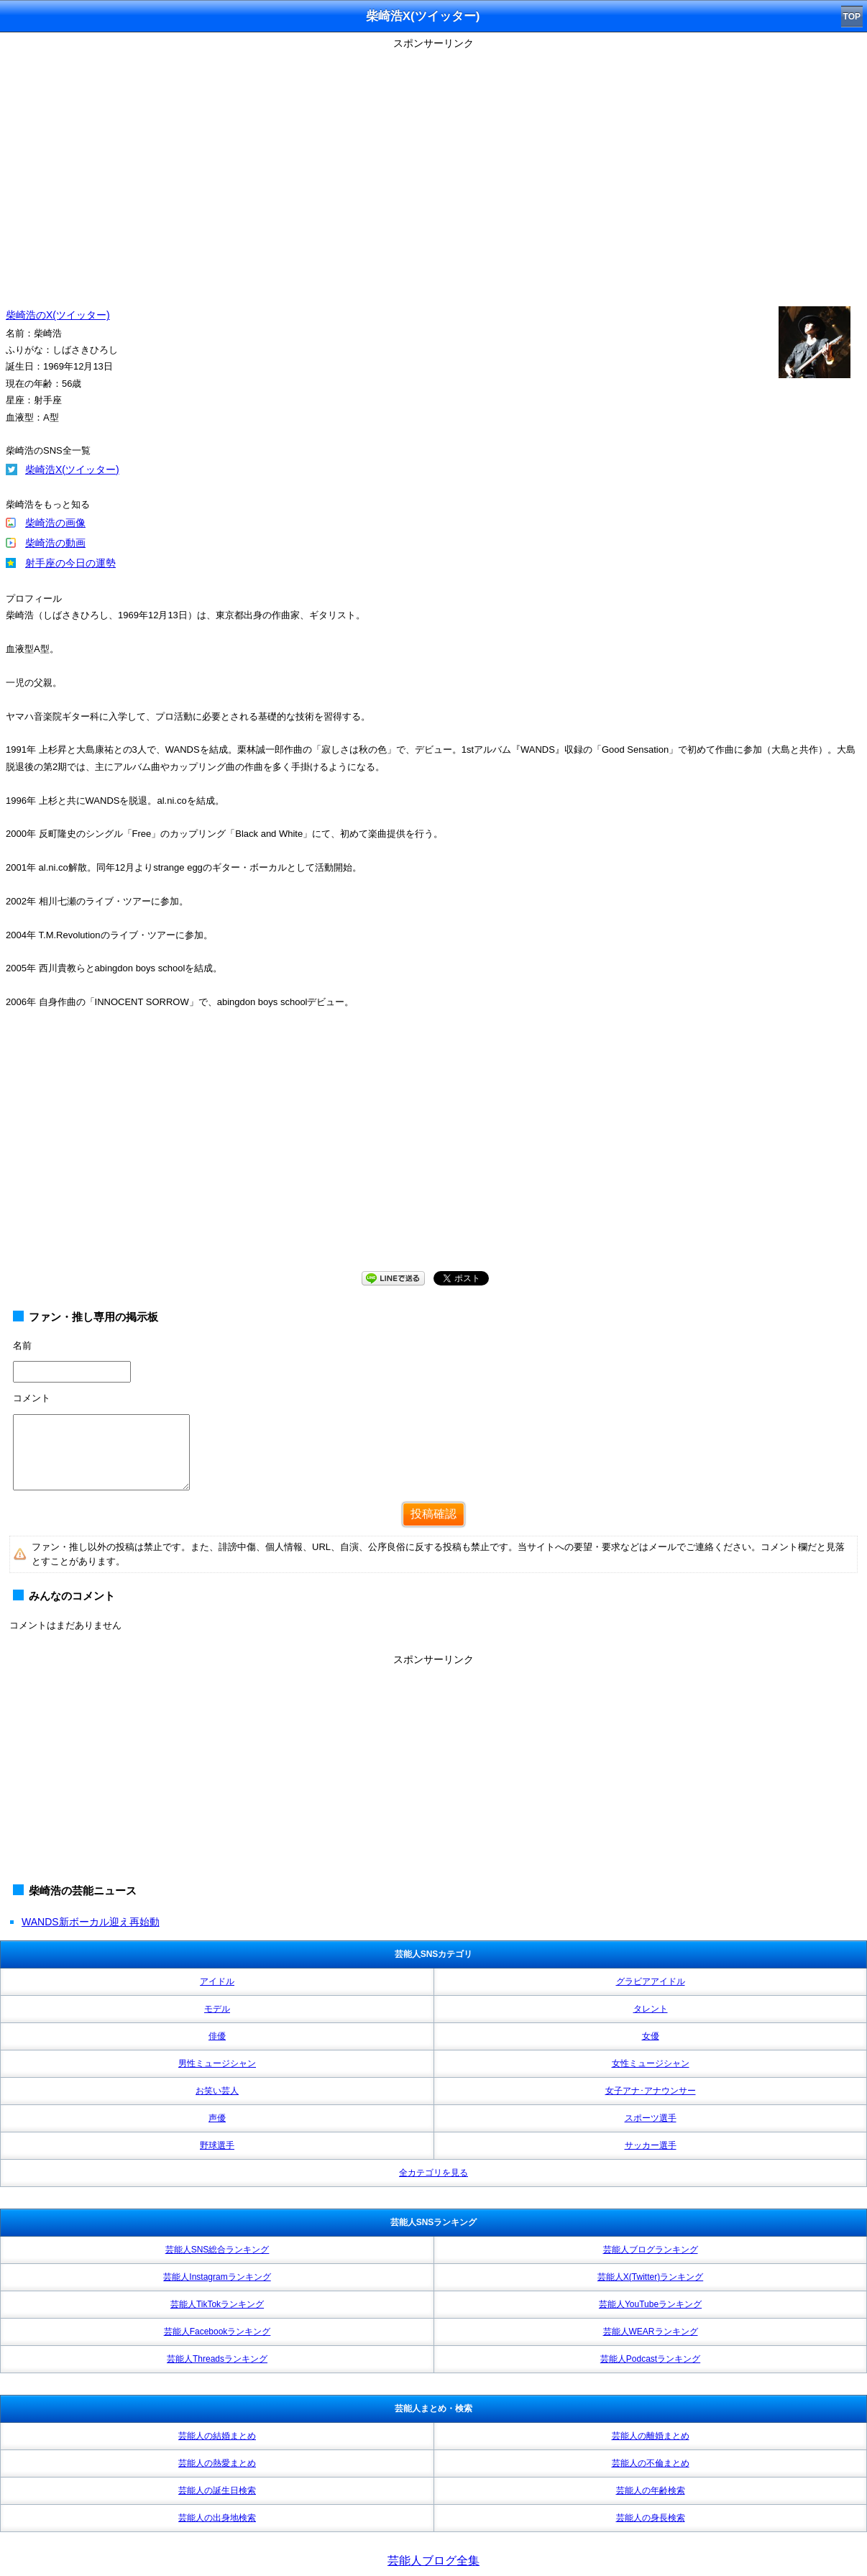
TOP (852, 17)
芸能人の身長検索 (650, 2518)
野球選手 (217, 2145)
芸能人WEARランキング (650, 2332)
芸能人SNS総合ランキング (217, 2250)
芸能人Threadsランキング (217, 2359)
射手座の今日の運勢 (70, 563)
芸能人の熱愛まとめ (217, 2463)
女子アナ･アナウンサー (650, 2091)
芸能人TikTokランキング (217, 2304)
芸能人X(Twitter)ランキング (650, 2277)
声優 (217, 2118)
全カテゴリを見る (433, 2173)
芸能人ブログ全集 (433, 2560)
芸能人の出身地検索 (217, 2518)
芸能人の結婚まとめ (217, 2436)
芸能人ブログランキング (650, 2250)
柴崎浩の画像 (55, 522)
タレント (650, 2009)
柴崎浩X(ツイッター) (72, 469)
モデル (217, 2009)
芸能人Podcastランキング (650, 2359)
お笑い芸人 (217, 2091)
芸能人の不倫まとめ (650, 2463)
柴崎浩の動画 (55, 543)
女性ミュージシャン (650, 2063)
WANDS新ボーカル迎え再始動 (91, 1922)
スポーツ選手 (650, 2118)
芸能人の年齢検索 (650, 2490)
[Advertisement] (433, 1154)
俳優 (217, 2036)
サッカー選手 (650, 2145)
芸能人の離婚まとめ (650, 2436)
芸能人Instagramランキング (216, 2277)
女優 (650, 2036)
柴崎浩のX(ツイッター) (58, 315)
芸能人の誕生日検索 (217, 2490)
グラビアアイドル (650, 1981)
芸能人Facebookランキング (217, 2332)
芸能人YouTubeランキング (650, 2304)
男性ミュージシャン (217, 2063)
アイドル (217, 1981)
